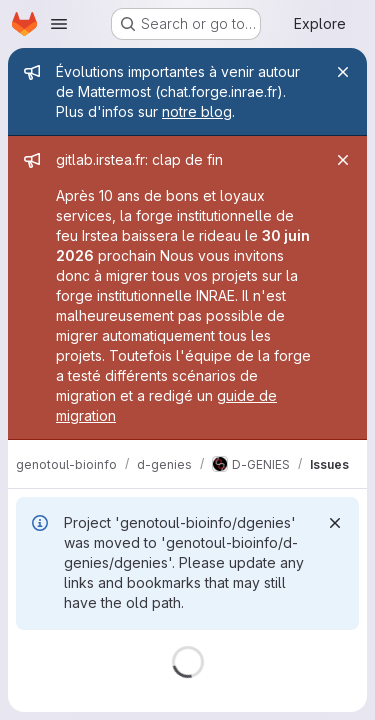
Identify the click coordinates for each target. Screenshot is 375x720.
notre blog (197, 111)
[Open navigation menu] (59, 24)
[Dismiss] (335, 523)
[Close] (343, 72)
